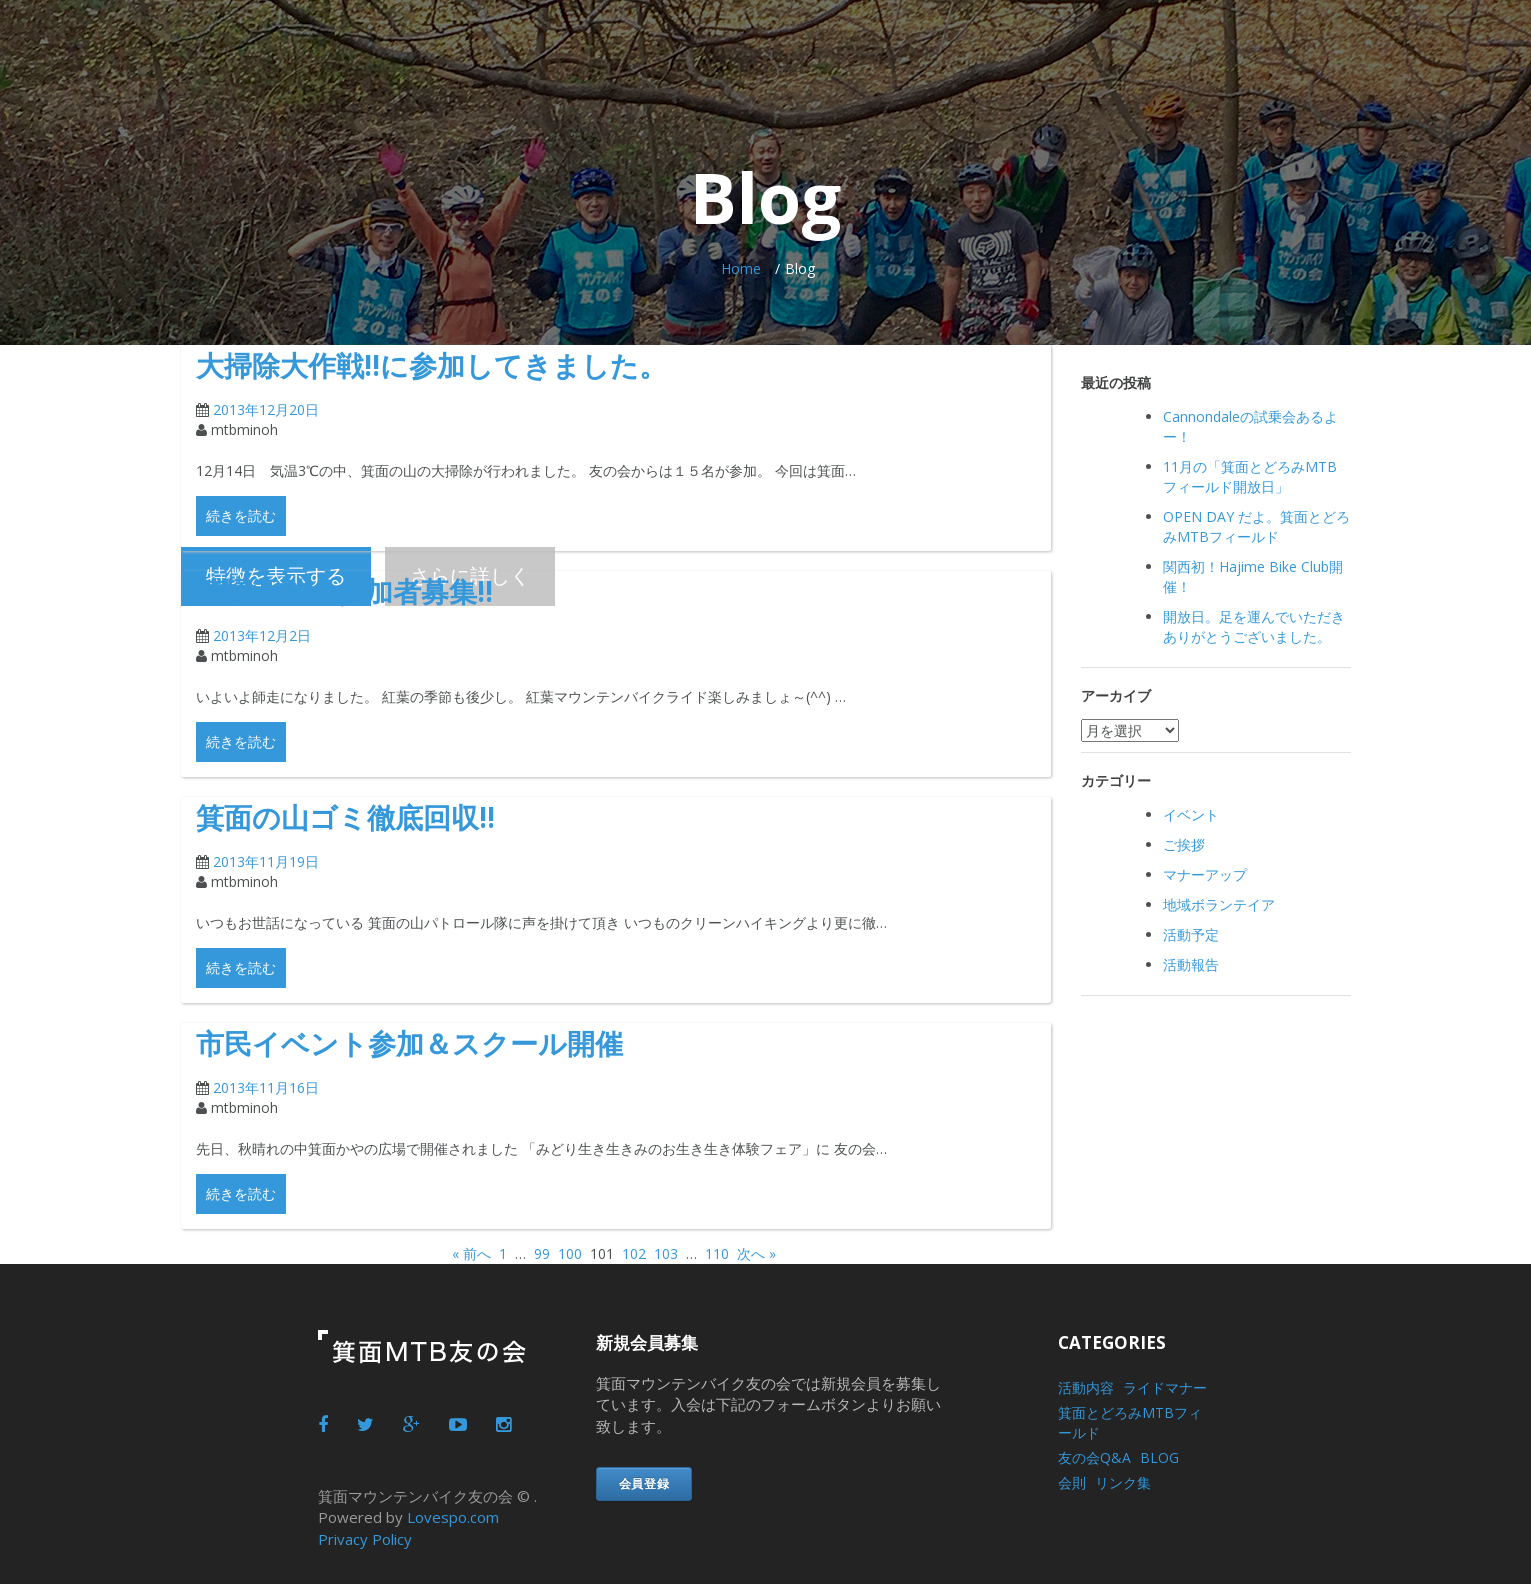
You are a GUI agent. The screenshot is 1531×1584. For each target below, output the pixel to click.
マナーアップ (1205, 874)
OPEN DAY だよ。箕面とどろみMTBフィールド (1256, 526)
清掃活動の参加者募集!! (365, 589)
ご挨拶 (1184, 844)
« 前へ (471, 1253)
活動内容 (1086, 1387)
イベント (1191, 814)
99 (542, 1253)
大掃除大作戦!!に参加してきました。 (464, 363)
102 (634, 1253)
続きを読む (241, 515)
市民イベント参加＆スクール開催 (439, 1041)
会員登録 (644, 1483)
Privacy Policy (365, 1538)
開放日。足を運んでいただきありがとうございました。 (1254, 626)
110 (717, 1253)
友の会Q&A (1094, 1457)
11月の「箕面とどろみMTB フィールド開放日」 (1250, 476)
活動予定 (1191, 934)
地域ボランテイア (1219, 904)
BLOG (1159, 1457)
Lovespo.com (453, 1517)
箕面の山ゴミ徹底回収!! (366, 815)
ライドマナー (1165, 1387)
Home (741, 268)
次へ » (756, 1253)
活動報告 (1191, 964)
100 (570, 1253)
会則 (1072, 1482)
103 (666, 1253)
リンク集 (1123, 1482)
